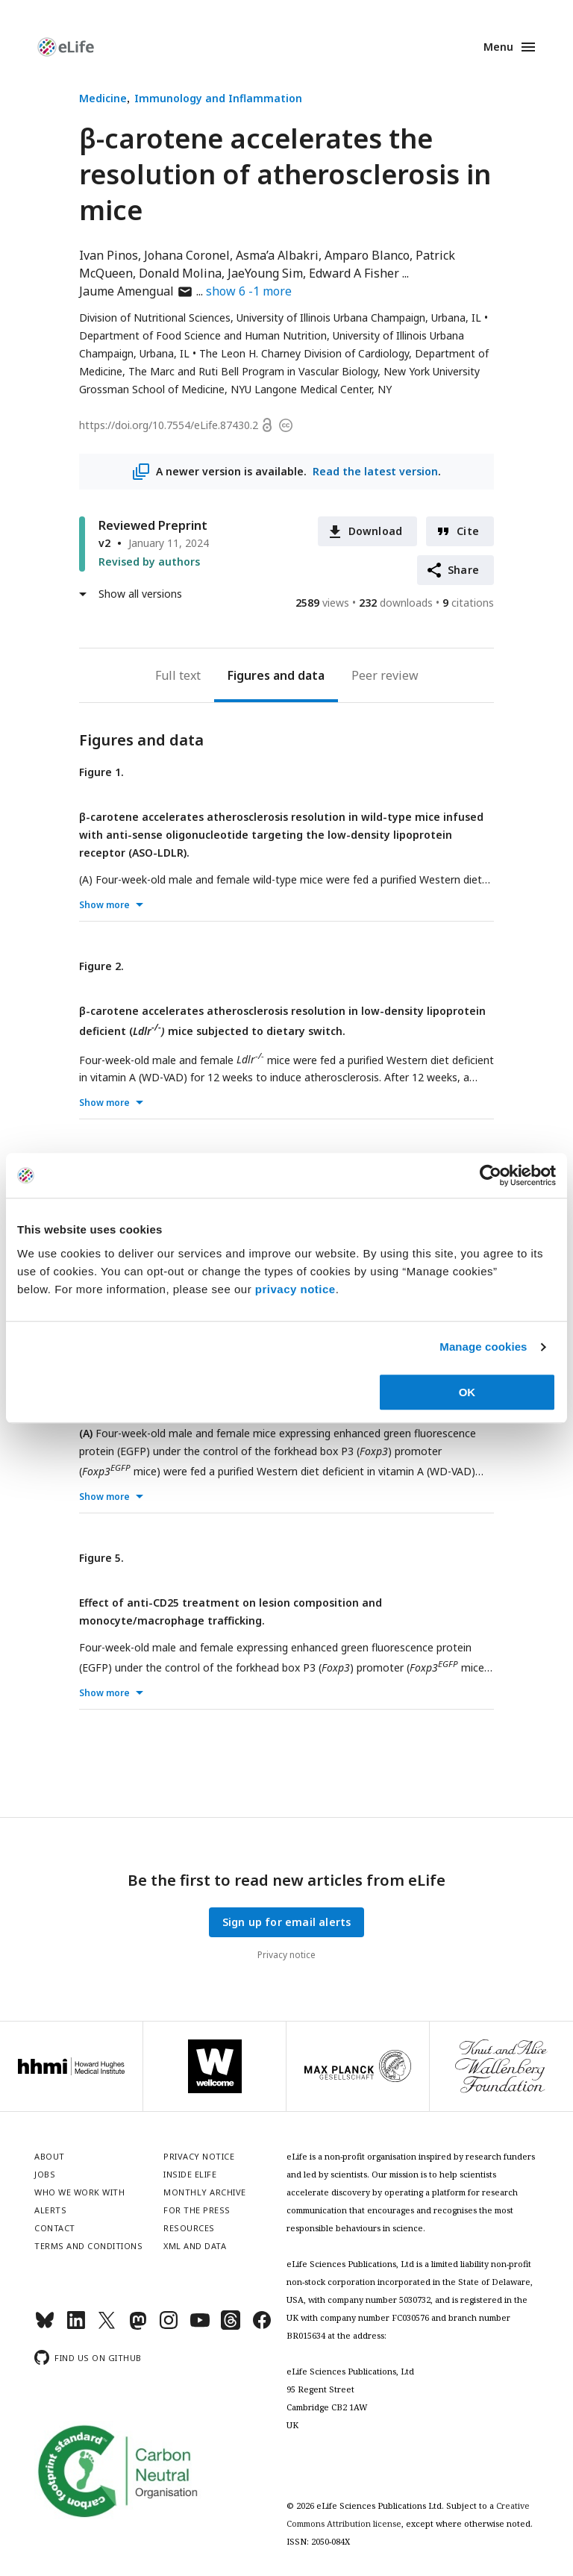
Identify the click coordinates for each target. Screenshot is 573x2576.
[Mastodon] (138, 2326)
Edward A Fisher (354, 273)
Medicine (103, 98)
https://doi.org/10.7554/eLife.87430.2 (168, 425)
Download (375, 531)
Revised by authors (149, 561)
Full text (178, 675)
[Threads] (230, 2326)
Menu (498, 47)
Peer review (385, 675)
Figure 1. (101, 772)
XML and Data (194, 2245)
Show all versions (140, 594)
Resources (189, 2227)
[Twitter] (106, 2326)
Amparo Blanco (367, 255)
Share (463, 570)
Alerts (50, 2210)
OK (467, 1392)
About (49, 2156)
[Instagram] (168, 2326)
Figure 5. (101, 1558)
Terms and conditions (88, 2245)
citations (468, 602)
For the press (197, 2210)
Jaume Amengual (136, 291)
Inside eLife (189, 2174)
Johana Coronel (187, 255)
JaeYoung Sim (265, 273)
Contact (54, 2227)
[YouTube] (200, 2326)
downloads (396, 602)
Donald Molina (180, 273)
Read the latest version (375, 471)
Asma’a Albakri (277, 255)
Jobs (44, 2174)
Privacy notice (286, 1954)
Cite (468, 531)
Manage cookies (483, 1346)
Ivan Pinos (108, 255)
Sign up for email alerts (286, 1922)
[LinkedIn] (76, 2326)
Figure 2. (101, 966)
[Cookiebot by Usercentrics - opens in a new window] (490, 1175)
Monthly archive (204, 2192)
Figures (249, 675)
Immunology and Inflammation (218, 98)
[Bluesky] (44, 2326)
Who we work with (79, 2192)
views (322, 602)
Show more (104, 904)
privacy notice (295, 1289)
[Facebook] (261, 2326)
